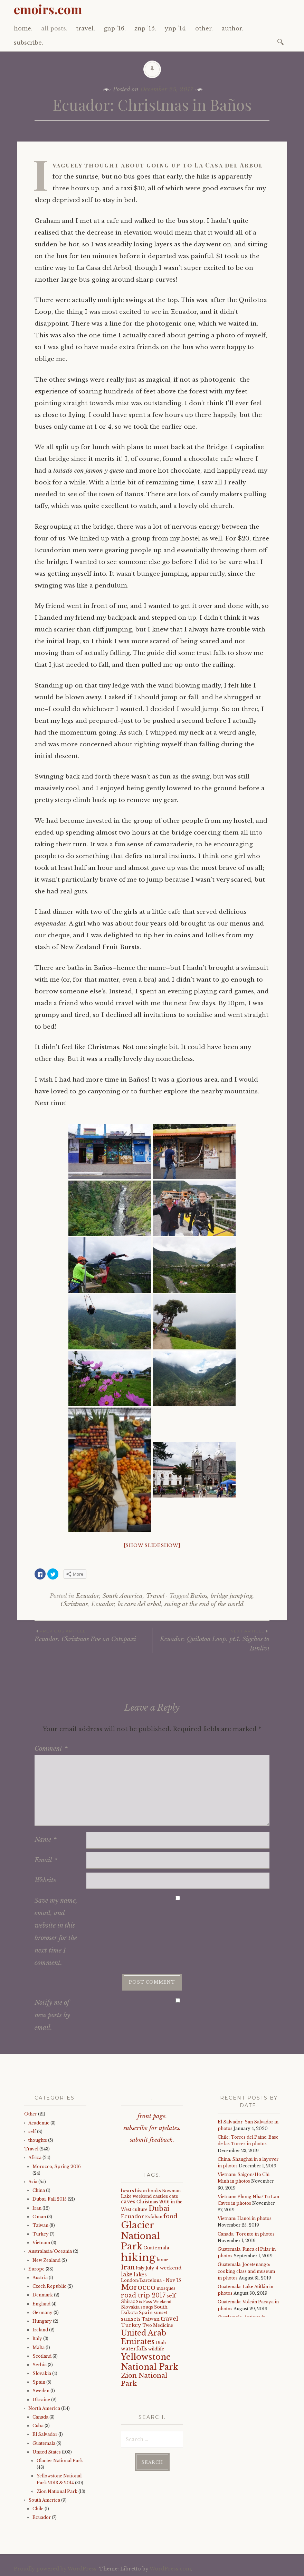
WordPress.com (170, 2569)
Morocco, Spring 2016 (56, 2166)
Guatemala (43, 2443)
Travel (155, 1596)
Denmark (42, 2294)
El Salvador (44, 2434)
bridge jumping (232, 1596)
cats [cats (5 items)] (173, 2196)
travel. (85, 28)
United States (46, 2452)
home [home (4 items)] (162, 2259)
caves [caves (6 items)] (128, 2202)
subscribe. (28, 42)
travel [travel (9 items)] (169, 2318)
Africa (34, 2157)
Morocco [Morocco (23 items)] (138, 2287)
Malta (38, 2347)
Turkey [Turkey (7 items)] (131, 2325)
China (38, 2190)
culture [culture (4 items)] (140, 2209)
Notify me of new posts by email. (52, 2015)
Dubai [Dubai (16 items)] (159, 2208)
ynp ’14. (176, 28)
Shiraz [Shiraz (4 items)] (128, 2301)
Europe (36, 2269)
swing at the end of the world (204, 1604)
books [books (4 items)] (154, 2190)
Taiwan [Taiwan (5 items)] (151, 2319)
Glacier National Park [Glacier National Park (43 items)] (140, 2236)
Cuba (38, 2425)
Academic (38, 2123)
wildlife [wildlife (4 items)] (156, 2348)
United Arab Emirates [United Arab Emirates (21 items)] (143, 2337)
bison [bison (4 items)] (141, 2190)
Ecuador (87, 1596)
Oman (39, 2216)
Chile (38, 2508)
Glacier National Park (60, 2460)
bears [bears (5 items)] (127, 2191)
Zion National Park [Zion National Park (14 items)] (144, 2379)
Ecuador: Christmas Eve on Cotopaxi (93, 1635)
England (41, 2303)
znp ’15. (145, 28)
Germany (42, 2312)
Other (30, 2114)
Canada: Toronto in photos (246, 2234)
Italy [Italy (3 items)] (140, 2268)
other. (204, 28)
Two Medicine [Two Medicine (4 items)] (157, 2325)
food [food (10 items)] (170, 2216)
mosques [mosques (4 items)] (165, 2288)
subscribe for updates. (152, 2128)
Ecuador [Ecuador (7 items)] (132, 2216)
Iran (36, 2208)
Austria (40, 2277)
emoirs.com (48, 9)
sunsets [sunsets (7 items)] (131, 2319)
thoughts (37, 2140)
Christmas (74, 1604)
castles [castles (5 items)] (160, 2196)
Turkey (40, 2234)
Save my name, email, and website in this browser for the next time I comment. (56, 1932)
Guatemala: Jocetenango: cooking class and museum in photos (246, 2271)
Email (46, 1860)
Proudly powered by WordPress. (56, 2569)
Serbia (39, 2364)
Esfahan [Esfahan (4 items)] (153, 2216)
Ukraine (41, 2399)
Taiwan (40, 2225)
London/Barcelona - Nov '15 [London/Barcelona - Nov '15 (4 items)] (151, 2280)
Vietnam (41, 2242)
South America (123, 1596)
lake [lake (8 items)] (127, 2274)
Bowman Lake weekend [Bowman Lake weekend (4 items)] (151, 2193)
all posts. (54, 28)
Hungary (42, 2321)
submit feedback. (152, 2139)
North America (44, 2408)
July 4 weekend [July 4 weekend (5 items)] (163, 2268)
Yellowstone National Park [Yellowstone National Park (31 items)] (149, 2362)
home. (23, 28)
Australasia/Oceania (50, 2251)
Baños (198, 1596)
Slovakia (41, 2373)
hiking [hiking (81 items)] (138, 2257)
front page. (152, 2116)
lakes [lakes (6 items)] (140, 2275)
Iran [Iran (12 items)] (128, 2267)
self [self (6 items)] (171, 2296)
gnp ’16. (115, 28)
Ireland (40, 2329)
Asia (32, 2181)
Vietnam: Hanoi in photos (245, 2218)
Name (46, 1840)
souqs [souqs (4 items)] (147, 2307)
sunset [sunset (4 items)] (160, 2312)
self (32, 2131)
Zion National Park (57, 2491)
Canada (40, 2417)
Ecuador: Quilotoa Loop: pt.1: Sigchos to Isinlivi (210, 1640)
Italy (37, 2338)
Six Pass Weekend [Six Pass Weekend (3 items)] (153, 2302)
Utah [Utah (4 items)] (160, 2342)
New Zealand (46, 2260)
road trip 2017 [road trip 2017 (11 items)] (143, 2295)
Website (45, 1880)
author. (232, 28)
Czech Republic (49, 2286)
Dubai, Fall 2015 (49, 2199)
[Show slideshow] (152, 1545)
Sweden (40, 2390)
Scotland (41, 2356)
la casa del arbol (139, 1604)
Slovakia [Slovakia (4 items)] (130, 2307)
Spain (38, 2382)
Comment (51, 1749)
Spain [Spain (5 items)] (146, 2312)
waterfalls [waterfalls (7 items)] (134, 2349)
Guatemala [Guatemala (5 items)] (156, 2248)
